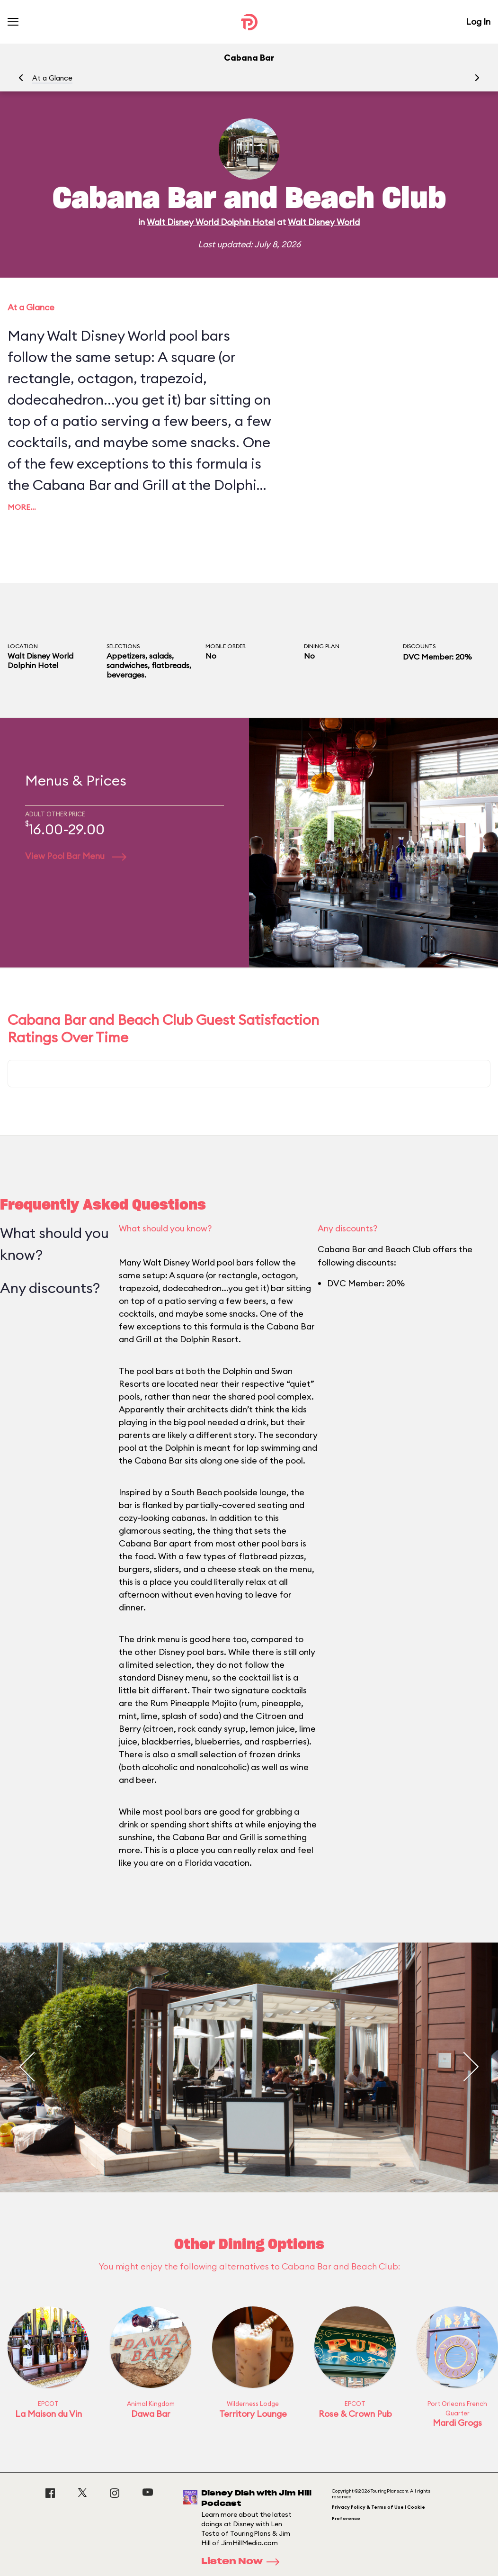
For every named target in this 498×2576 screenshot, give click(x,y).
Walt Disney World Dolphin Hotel (211, 222)
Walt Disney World (324, 222)
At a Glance (52, 77)
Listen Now (243, 2562)
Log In (478, 21)
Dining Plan (321, 646)
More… (22, 507)
